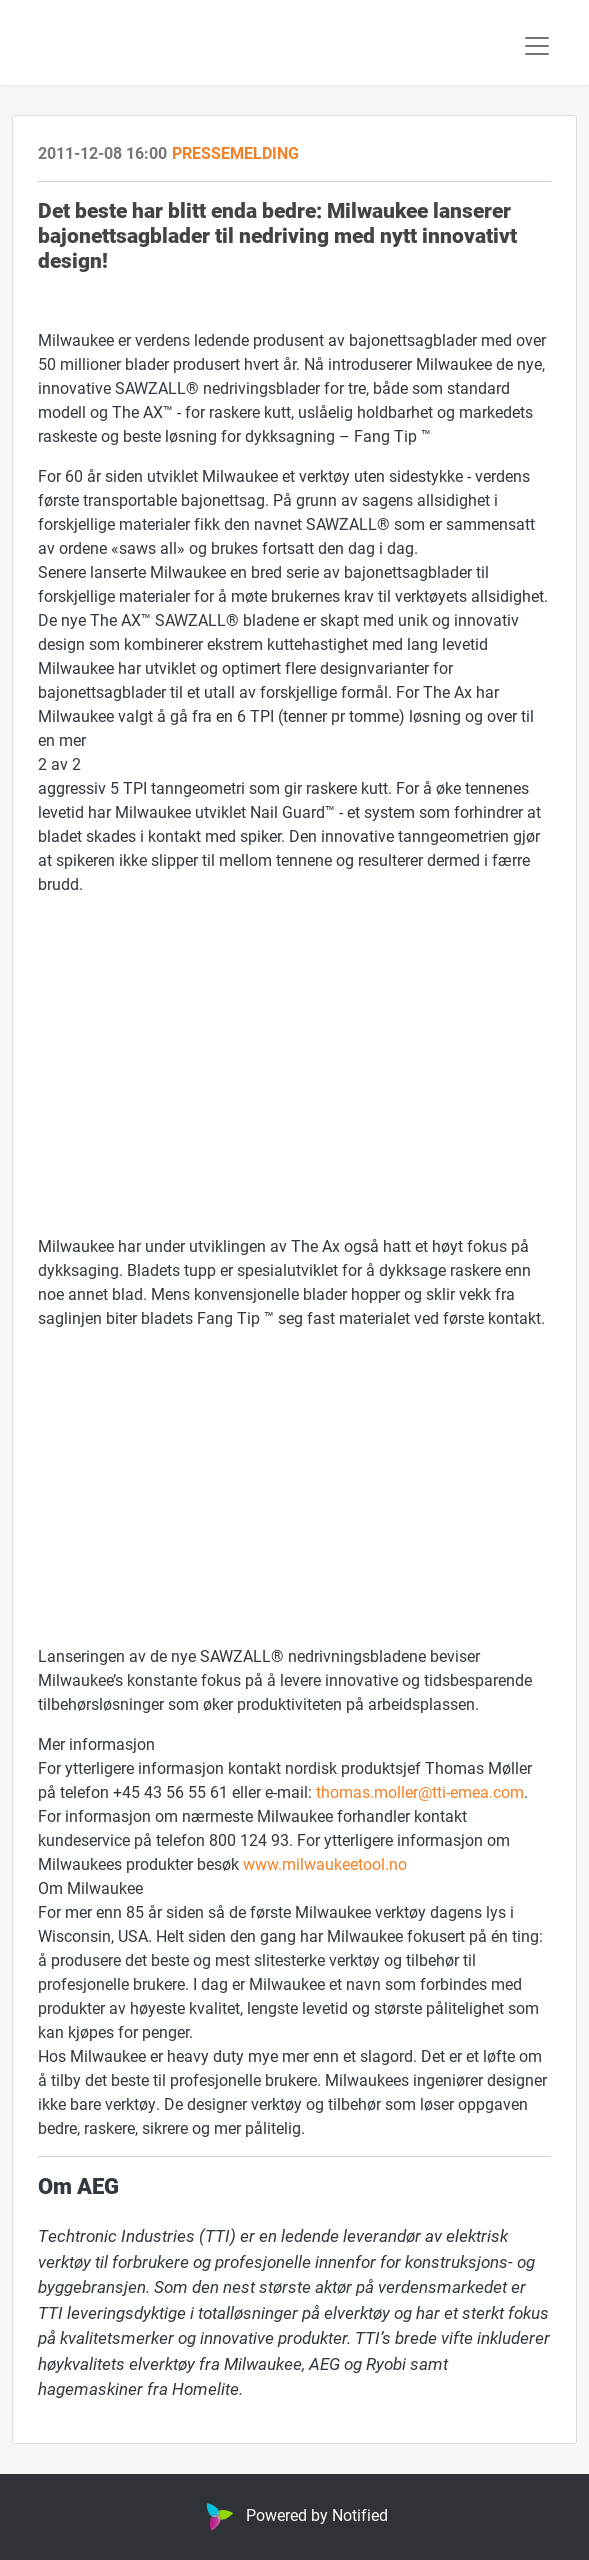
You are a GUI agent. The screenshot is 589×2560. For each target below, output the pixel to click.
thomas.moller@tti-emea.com (420, 1791)
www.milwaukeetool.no (325, 1863)
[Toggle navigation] (537, 46)
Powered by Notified (294, 2514)
